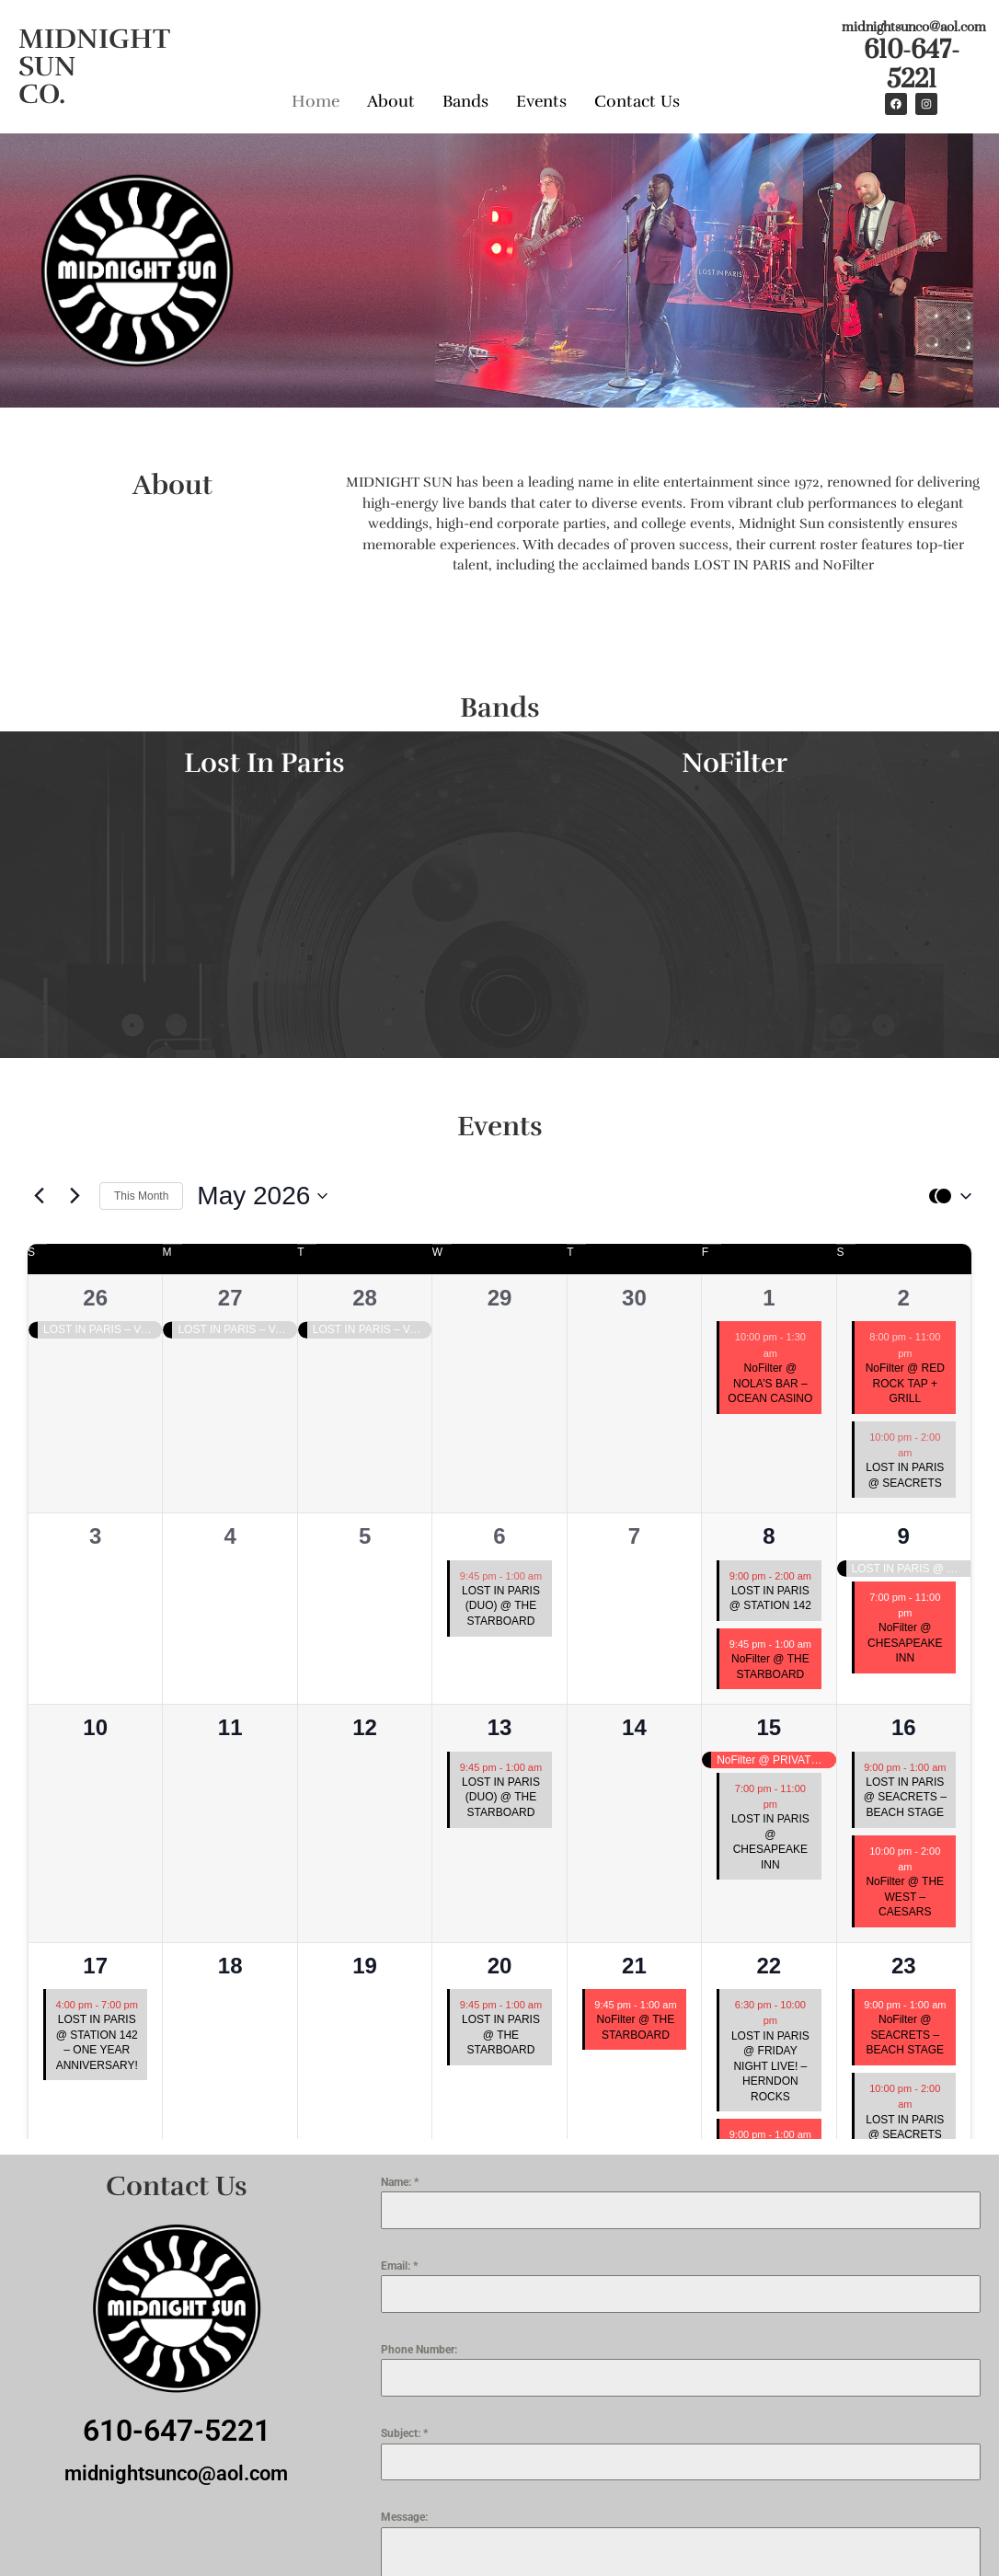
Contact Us (637, 101)
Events (541, 101)
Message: (404, 2517)
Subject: (404, 2433)
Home (315, 101)
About (391, 101)
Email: (399, 2266)
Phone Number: (419, 2349)
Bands (465, 101)
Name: (400, 2182)
